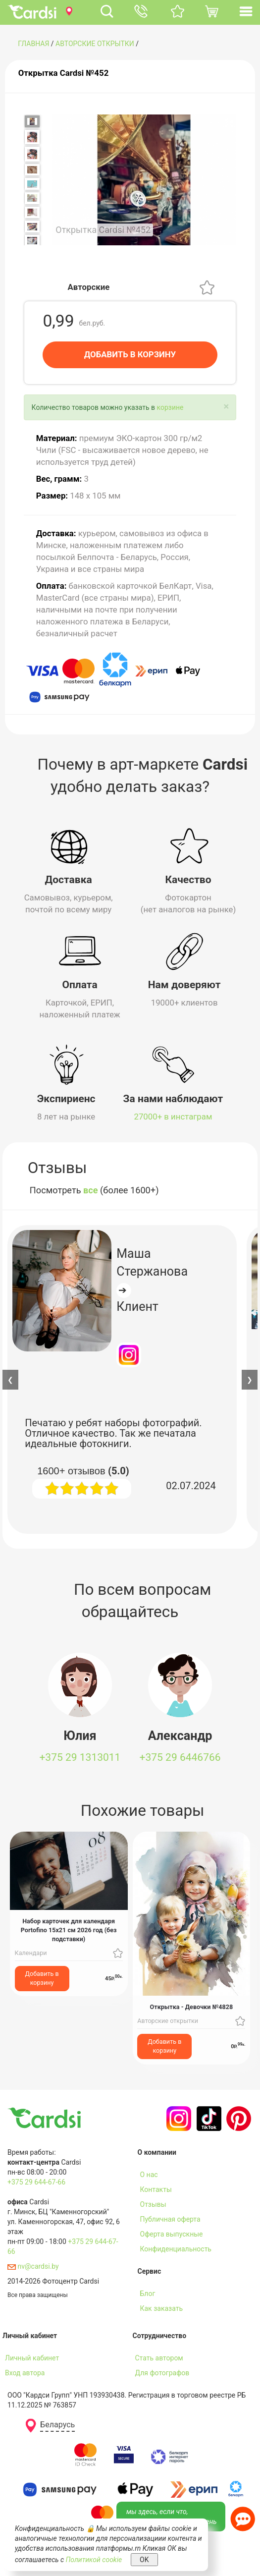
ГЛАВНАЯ (33, 44)
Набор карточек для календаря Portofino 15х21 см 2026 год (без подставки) (69, 1930)
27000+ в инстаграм (173, 1116)
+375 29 (79, 1757)
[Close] (226, 406)
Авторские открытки (94, 44)
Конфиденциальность (175, 2249)
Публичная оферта (170, 2219)
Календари (31, 1953)
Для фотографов (162, 2373)
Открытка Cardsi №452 (63, 73)
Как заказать (161, 2308)
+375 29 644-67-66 (36, 2182)
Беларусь (57, 2424)
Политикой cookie (94, 2560)
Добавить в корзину (42, 1978)
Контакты (156, 2189)
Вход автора (25, 2373)
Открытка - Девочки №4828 (191, 2007)
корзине (170, 407)
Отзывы (153, 2204)
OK (144, 2560)
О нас (149, 2175)
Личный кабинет (32, 2358)
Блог (148, 2293)
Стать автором (159, 2358)
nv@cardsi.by (33, 2266)
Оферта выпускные (171, 2234)
